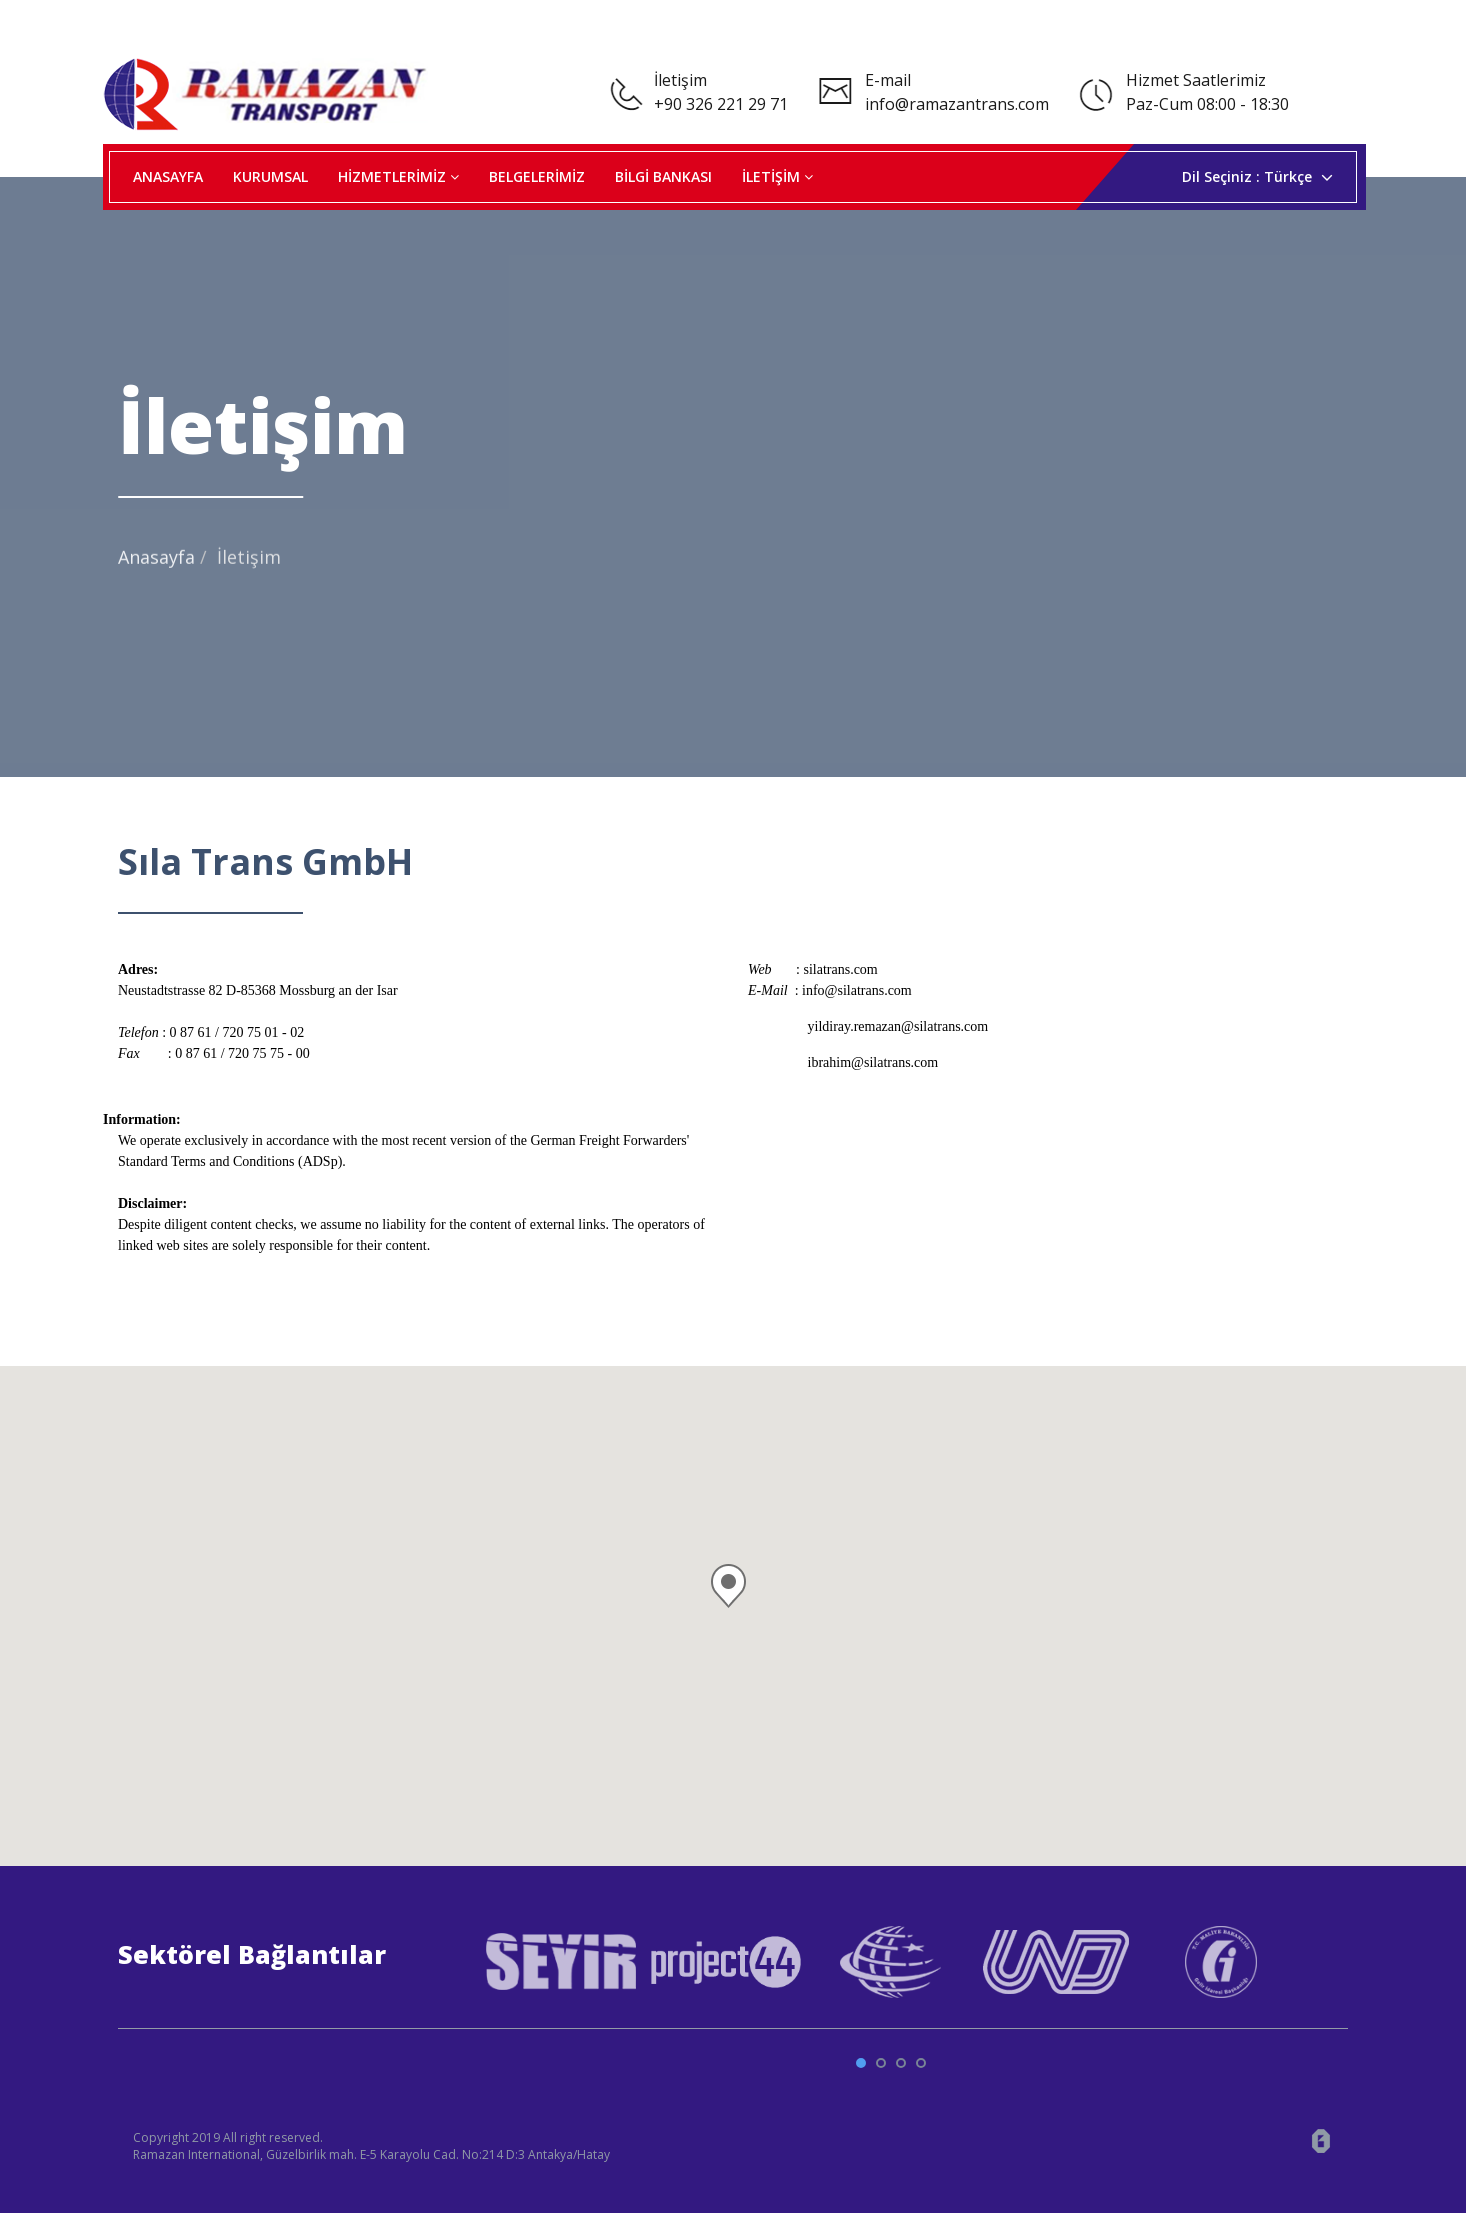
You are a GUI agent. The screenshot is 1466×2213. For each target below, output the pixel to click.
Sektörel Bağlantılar (252, 1954)
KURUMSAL (270, 176)
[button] (733, 1575)
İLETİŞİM (777, 176)
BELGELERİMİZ (537, 176)
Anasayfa (156, 568)
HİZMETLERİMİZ (398, 176)
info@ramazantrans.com (957, 104)
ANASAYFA (168, 176)
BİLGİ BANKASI (663, 176)
